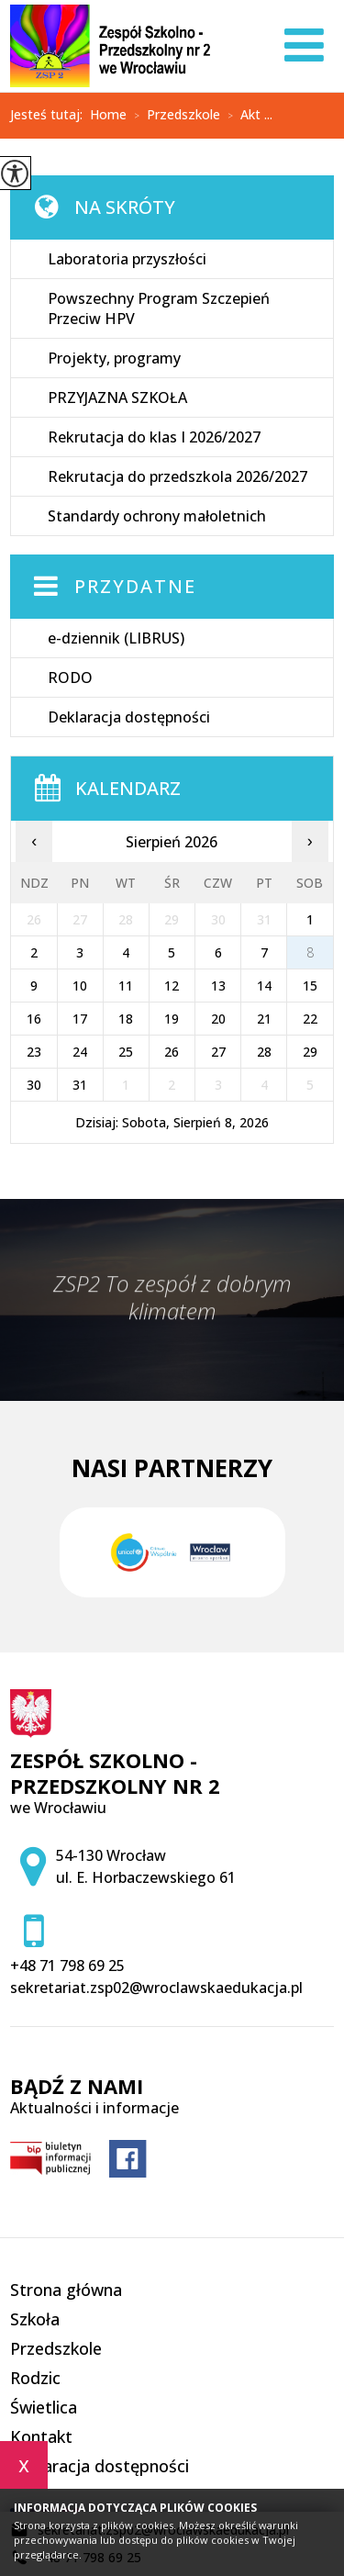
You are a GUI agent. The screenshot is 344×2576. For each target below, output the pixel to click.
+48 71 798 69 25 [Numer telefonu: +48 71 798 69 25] (67, 1965)
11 (125, 985)
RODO (70, 677)
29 (310, 1051)
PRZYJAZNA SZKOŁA (117, 397)
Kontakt (41, 2436)
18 (125, 1018)
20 (218, 1018)
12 (171, 985)
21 (264, 1018)
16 (34, 1018)
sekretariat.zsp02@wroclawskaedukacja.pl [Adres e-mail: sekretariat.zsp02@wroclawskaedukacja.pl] (156, 1987)
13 (218, 985)
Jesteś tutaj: (50, 114)
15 (310, 985)
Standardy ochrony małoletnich (157, 516)
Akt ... (246, 115)
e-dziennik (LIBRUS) (116, 638)
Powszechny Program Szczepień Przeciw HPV (159, 308)
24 (79, 1051)
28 (264, 1051)
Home (108, 114)
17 (79, 1018)
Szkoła (35, 2319)
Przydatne (135, 586)
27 (218, 1051)
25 (125, 1051)
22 (310, 1018)
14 (264, 985)
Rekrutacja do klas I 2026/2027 (154, 437)
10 (79, 985)
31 (79, 1084)
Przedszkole (173, 115)
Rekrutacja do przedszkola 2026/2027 (177, 476)
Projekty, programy (114, 358)
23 (34, 1051)
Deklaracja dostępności (129, 717)
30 (34, 1084)
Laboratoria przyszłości (127, 259)
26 (171, 1051)
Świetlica (43, 2407)
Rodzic (35, 2378)
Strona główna (66, 2290)
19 (171, 1018)
